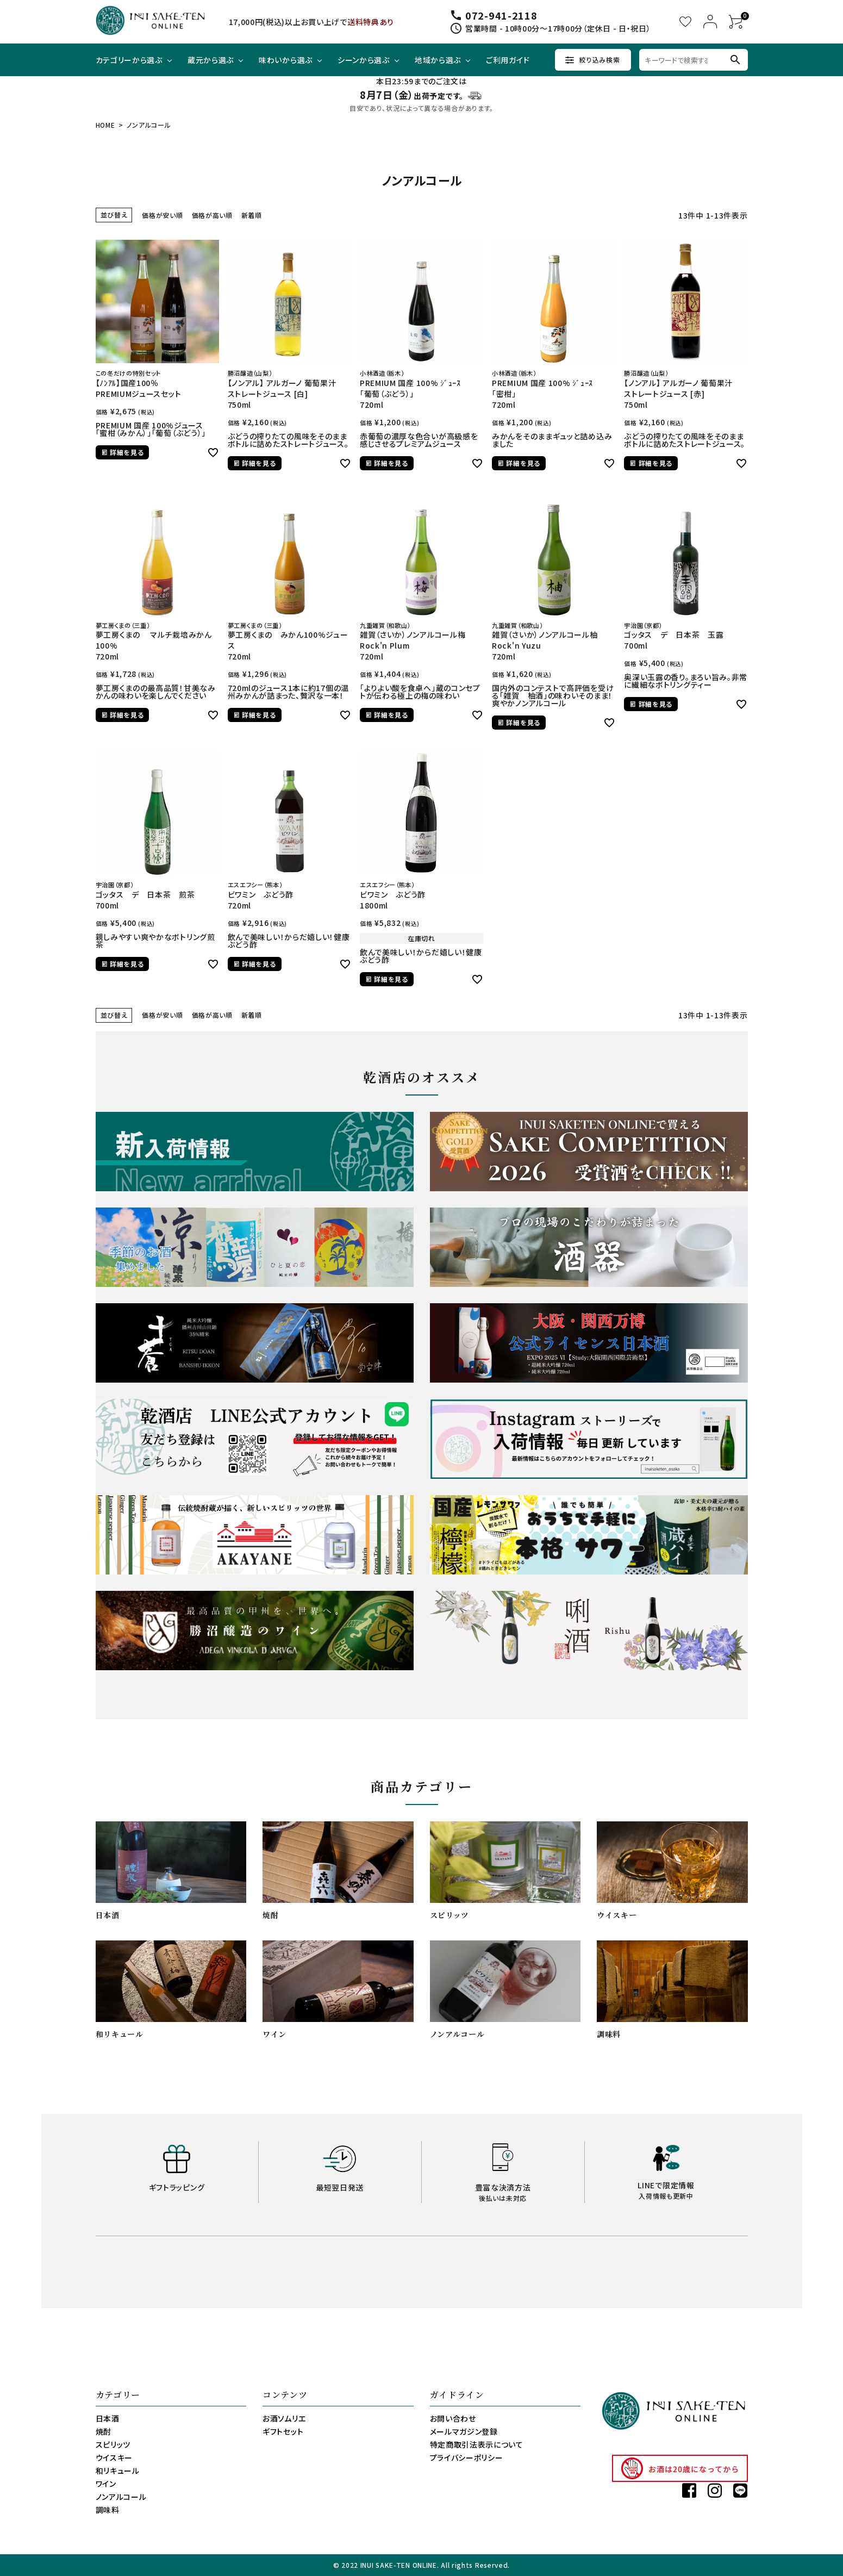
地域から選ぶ (438, 59)
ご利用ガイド (507, 59)
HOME (105, 124)
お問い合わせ (453, 2418)
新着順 (251, 215)
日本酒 (108, 2418)
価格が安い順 (162, 215)
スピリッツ (113, 2444)
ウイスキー (114, 2457)
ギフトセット (283, 2431)
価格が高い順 (212, 215)
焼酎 (103, 2431)
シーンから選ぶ (364, 59)
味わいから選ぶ (286, 59)
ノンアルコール (121, 2496)
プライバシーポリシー (466, 2457)
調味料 (108, 2509)
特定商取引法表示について (476, 2444)
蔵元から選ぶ (211, 59)
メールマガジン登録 (464, 2431)
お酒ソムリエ (284, 2418)
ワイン (106, 2483)
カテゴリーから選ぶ (129, 59)
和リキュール (118, 2470)
